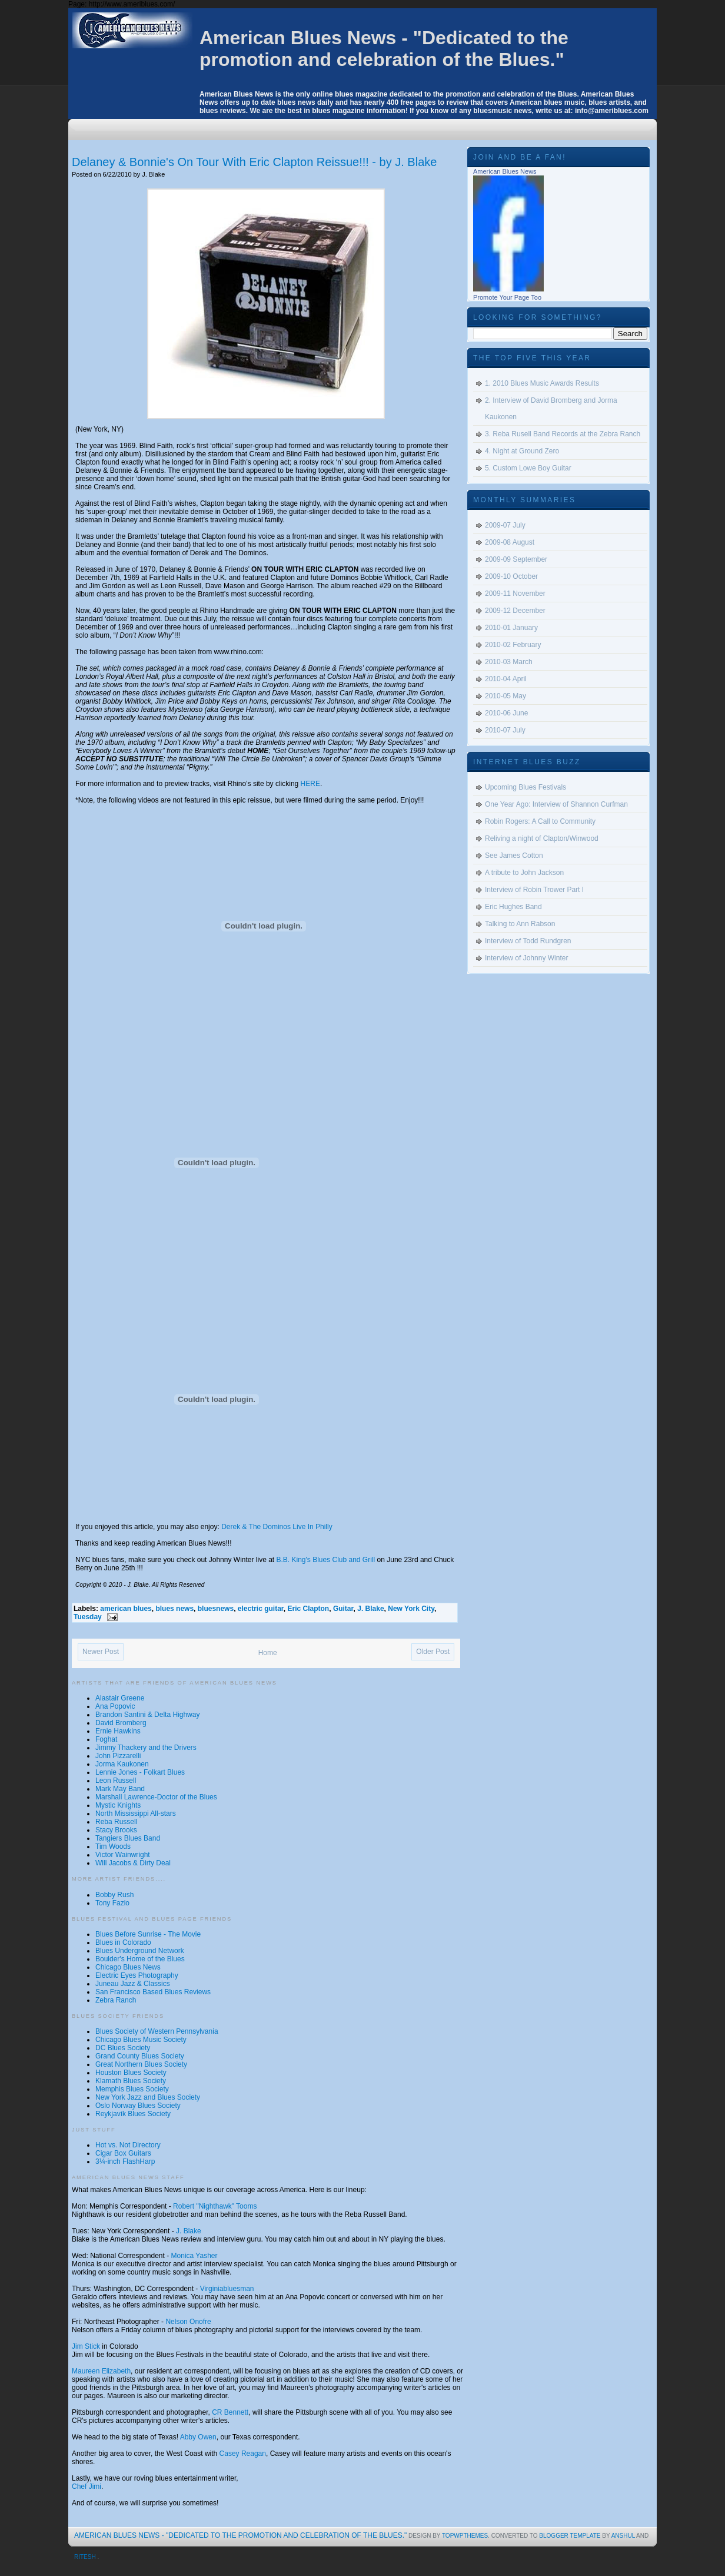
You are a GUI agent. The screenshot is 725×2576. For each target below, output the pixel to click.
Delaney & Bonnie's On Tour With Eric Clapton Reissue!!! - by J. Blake (254, 161)
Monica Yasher (194, 2256)
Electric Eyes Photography (136, 1975)
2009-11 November (515, 593)
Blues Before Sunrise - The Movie (148, 1934)
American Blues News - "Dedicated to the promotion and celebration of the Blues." (383, 48)
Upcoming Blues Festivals (525, 787)
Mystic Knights (118, 1805)
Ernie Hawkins (118, 1731)
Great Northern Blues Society (141, 2064)
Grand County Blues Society (139, 2056)
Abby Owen (198, 2437)
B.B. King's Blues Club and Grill (326, 1560)
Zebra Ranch (115, 2000)
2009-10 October (511, 576)
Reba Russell (116, 1822)
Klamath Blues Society (130, 2081)
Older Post (433, 1651)
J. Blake (370, 1608)
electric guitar (261, 1608)
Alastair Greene (119, 1698)
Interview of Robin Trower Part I (534, 890)
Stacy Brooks (116, 1830)
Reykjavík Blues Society (133, 2114)
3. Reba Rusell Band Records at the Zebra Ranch (562, 434)
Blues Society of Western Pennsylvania (156, 2031)
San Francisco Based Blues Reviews (153, 1992)
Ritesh (85, 2557)
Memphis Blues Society (132, 2089)
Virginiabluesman (227, 2289)
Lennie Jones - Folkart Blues (140, 1772)
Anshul (623, 2535)
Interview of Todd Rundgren (528, 941)
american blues (125, 1608)
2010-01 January (511, 628)
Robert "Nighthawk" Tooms (215, 2206)
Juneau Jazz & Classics (132, 1984)
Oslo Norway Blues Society (138, 2105)
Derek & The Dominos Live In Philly (276, 1527)
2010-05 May (505, 696)
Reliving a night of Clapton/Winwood (541, 838)
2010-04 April (506, 679)
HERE (310, 784)
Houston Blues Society (131, 2072)
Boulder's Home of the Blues (140, 1959)
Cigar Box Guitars (123, 2153)
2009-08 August (509, 542)
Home (267, 1653)
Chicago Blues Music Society (141, 2039)
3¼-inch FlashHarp (125, 2161)
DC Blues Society (122, 2048)
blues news (174, 1608)
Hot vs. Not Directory (128, 2145)
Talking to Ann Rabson (520, 924)
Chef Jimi (86, 2486)
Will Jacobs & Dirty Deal (133, 1863)
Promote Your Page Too (507, 297)
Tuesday (88, 1617)
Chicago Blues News (128, 1967)
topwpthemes (465, 2535)
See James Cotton (514, 855)
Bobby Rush (114, 1895)
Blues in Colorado (123, 1942)
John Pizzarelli (118, 1756)
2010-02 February (513, 645)
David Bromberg (121, 1723)
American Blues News (505, 171)
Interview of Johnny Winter (526, 958)
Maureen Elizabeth (101, 2371)
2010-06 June (506, 713)
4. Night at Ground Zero (522, 451)
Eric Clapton (309, 1608)
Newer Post (100, 1651)
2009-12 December (515, 610)
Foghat (106, 1739)
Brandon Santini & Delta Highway (147, 1714)
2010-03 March (509, 662)
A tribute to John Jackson (524, 872)
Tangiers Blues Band (127, 1838)
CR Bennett (230, 2412)
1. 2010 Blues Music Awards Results (542, 383)
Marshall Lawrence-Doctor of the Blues (156, 1797)
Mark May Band (120, 1789)
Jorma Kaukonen (122, 1764)
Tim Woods (113, 1846)
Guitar (343, 1608)
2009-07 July (505, 525)
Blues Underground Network (139, 1951)
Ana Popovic (115, 1706)
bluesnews (216, 1608)
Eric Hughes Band (513, 907)
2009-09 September (516, 559)
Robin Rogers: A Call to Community (540, 821)
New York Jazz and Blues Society (147, 2097)
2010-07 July (505, 730)
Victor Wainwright (122, 1855)
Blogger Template (570, 2535)
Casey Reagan (243, 2453)
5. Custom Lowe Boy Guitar (528, 468)
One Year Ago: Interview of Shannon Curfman (556, 804)
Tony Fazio (112, 1903)
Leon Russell (115, 1780)
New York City (411, 1608)
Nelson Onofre (188, 2322)
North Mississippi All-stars (135, 1813)
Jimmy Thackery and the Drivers (146, 1747)
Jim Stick (86, 2346)
